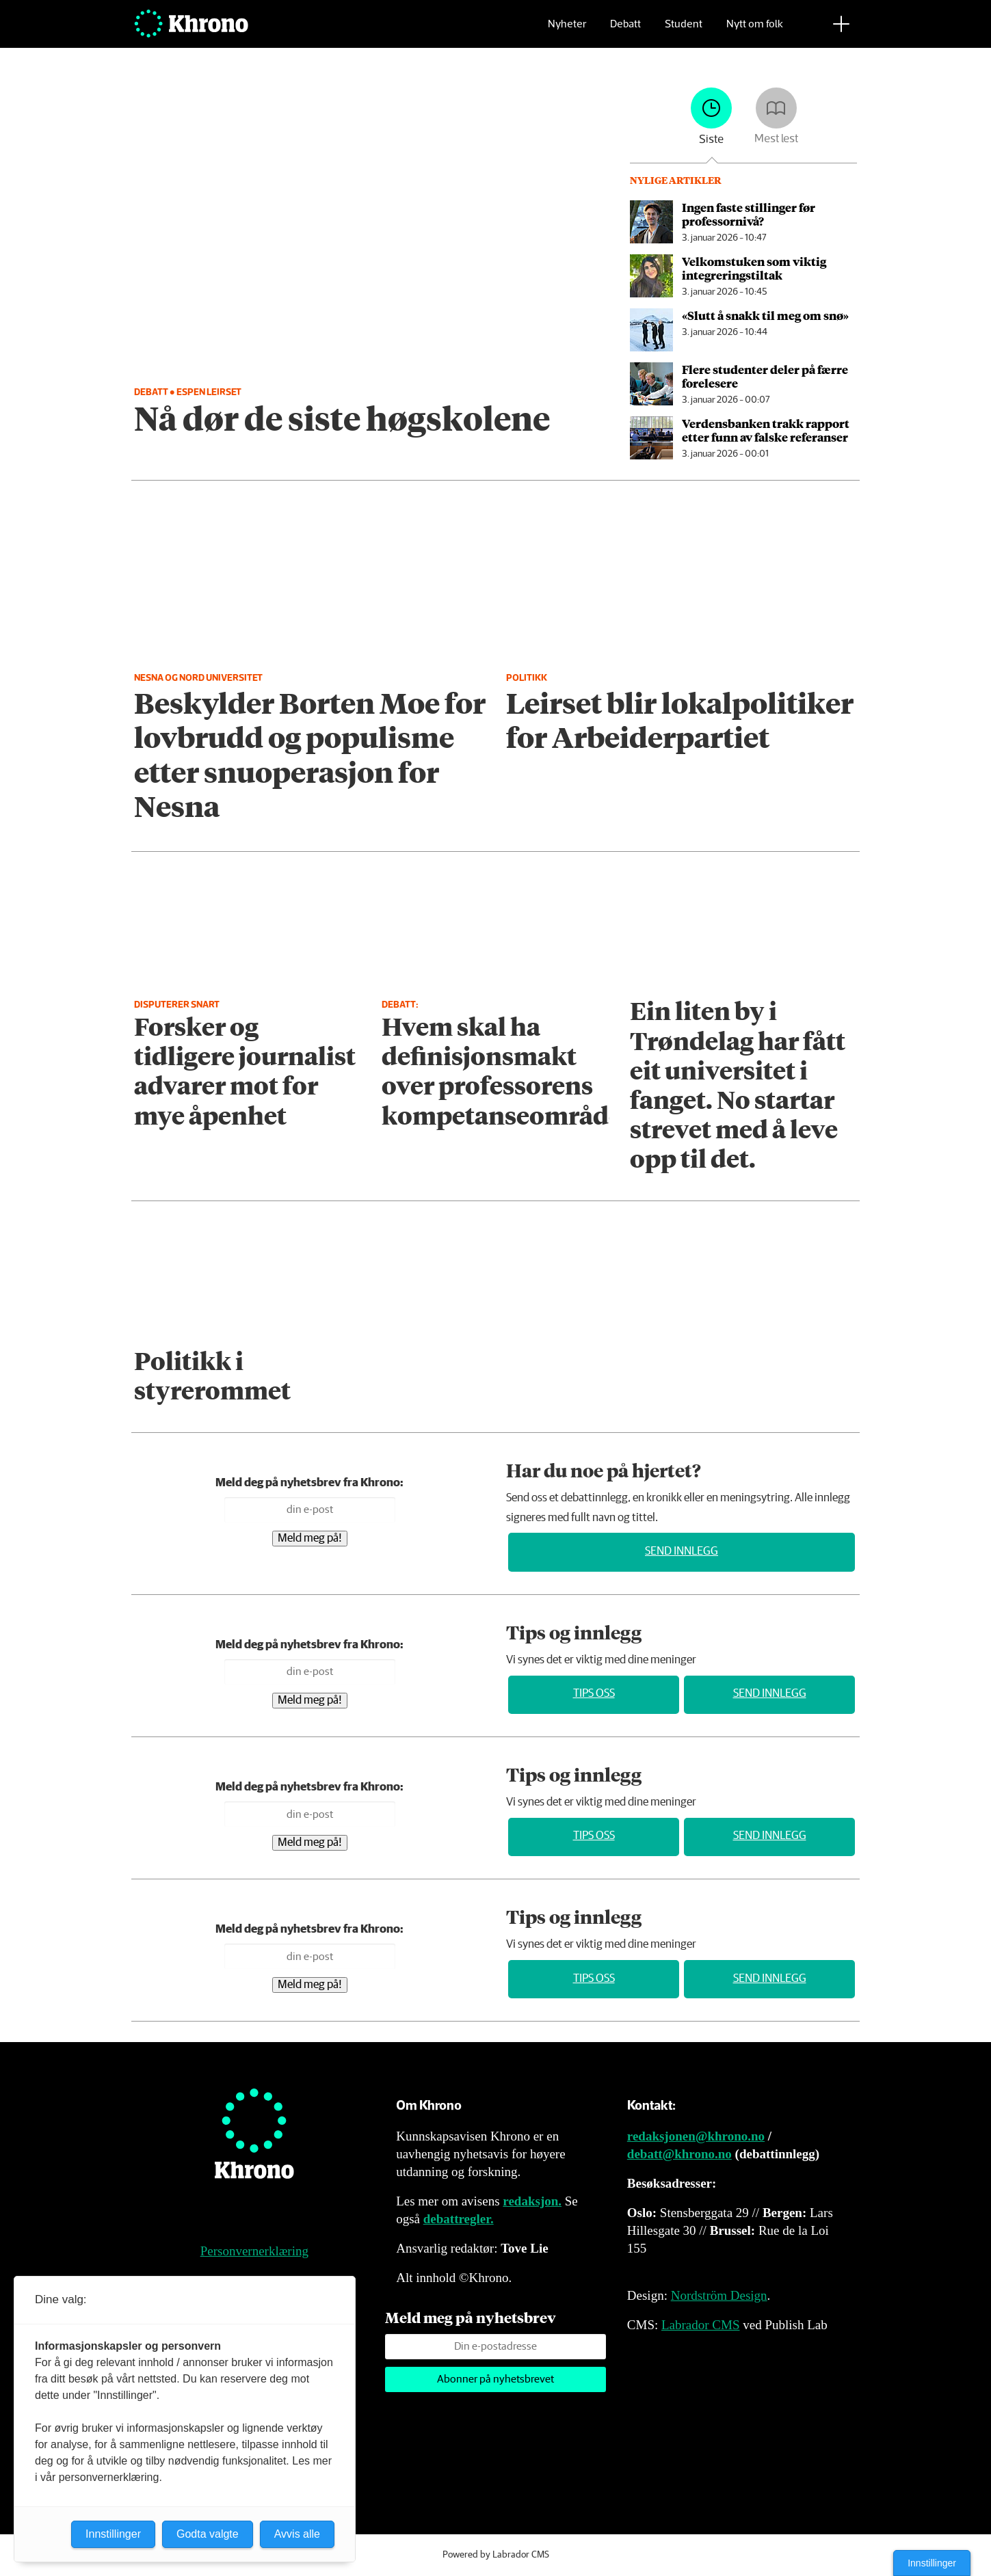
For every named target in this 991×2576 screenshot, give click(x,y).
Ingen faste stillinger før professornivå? (748, 214)
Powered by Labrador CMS (495, 2555)
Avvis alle (297, 2534)
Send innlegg (681, 1551)
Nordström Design (719, 2295)
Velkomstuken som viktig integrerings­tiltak (754, 268)
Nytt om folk (754, 31)
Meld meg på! (310, 1538)
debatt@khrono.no (679, 2154)
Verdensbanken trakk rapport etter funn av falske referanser (765, 430)
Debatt (625, 31)
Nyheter (567, 31)
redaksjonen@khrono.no (696, 2136)
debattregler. (458, 2219)
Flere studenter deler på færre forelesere (765, 376)
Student (683, 31)
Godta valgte (207, 2534)
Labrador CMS (700, 2325)
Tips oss (594, 1694)
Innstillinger (932, 2563)
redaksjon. (532, 2201)
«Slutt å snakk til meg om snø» (765, 315)
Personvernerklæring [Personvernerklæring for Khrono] (254, 2251)
